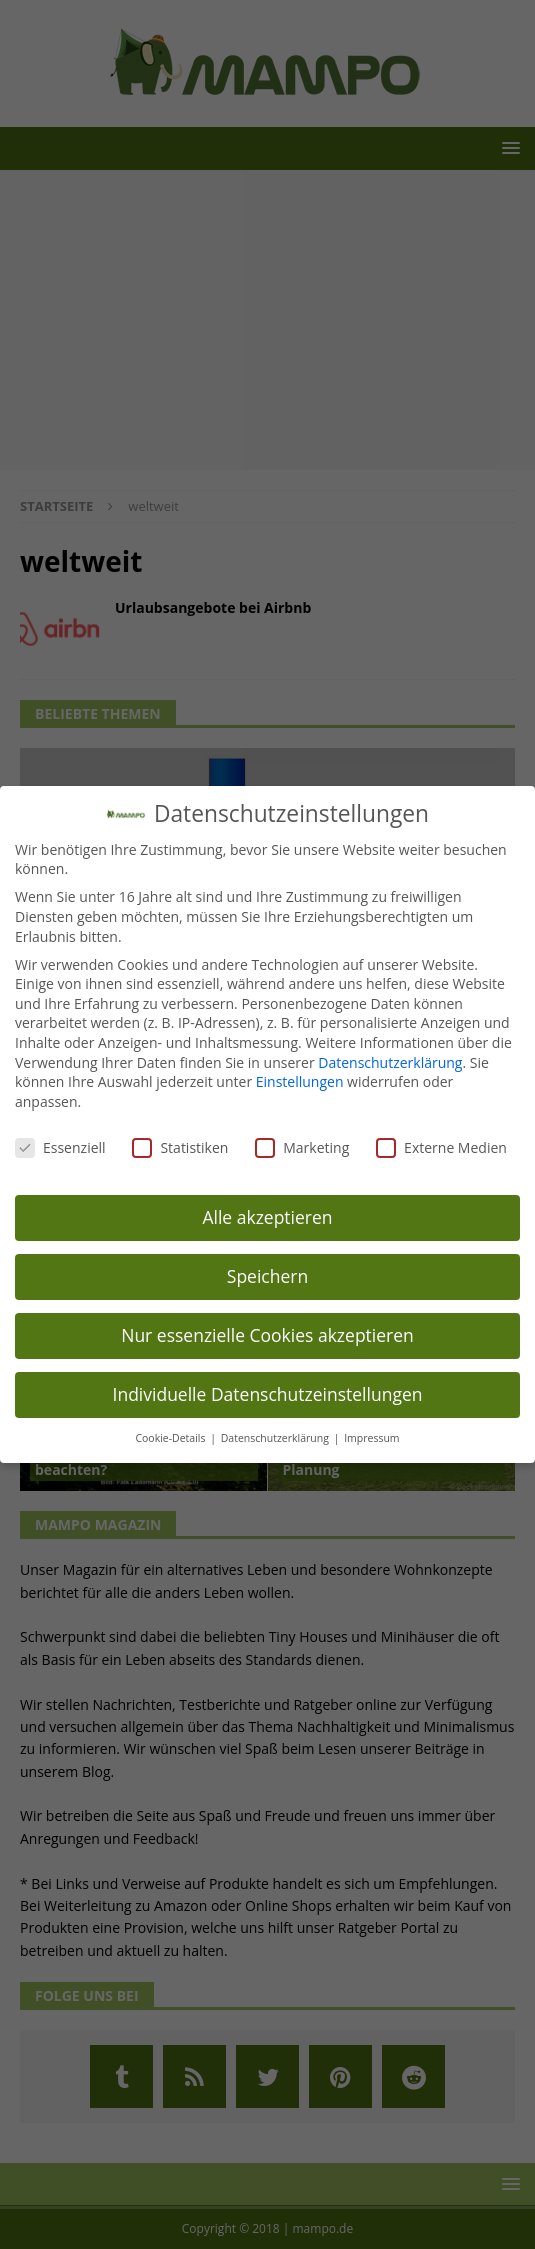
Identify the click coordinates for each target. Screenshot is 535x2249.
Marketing (302, 1147)
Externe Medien (441, 1147)
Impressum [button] (371, 1438)
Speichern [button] (267, 1276)
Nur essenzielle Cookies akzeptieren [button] (267, 1335)
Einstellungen (300, 1081)
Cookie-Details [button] (171, 1438)
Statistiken (180, 1147)
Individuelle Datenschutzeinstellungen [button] (268, 1394)
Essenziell (60, 1147)
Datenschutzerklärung (390, 1062)
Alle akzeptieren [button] (267, 1217)
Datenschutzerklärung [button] (276, 1438)
